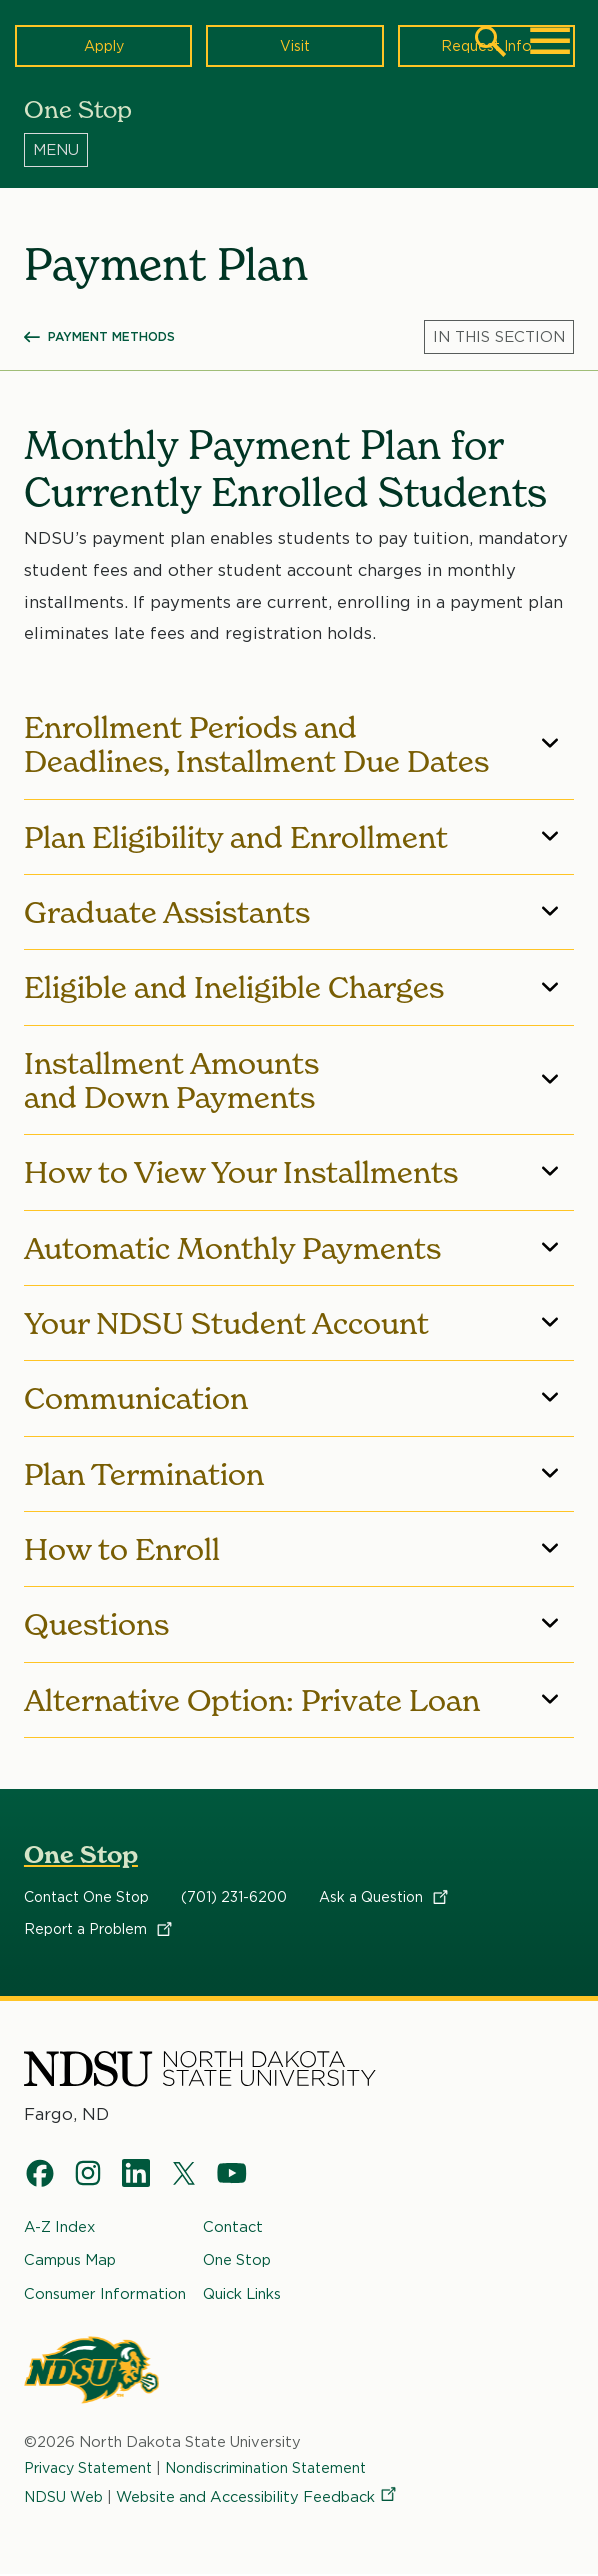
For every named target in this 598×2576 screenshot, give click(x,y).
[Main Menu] (550, 41)
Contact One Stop (86, 1897)
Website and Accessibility (258, 2497)
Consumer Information (105, 2294)
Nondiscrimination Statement (279, 2468)
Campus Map (70, 2261)
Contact (233, 2227)
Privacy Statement (92, 2468)
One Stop (81, 1854)
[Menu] (299, 149)
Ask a (385, 1897)
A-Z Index (59, 2227)
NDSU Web (64, 2497)
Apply (103, 45)
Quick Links (242, 2294)
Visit (294, 45)
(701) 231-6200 (234, 1897)
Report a (99, 1929)
